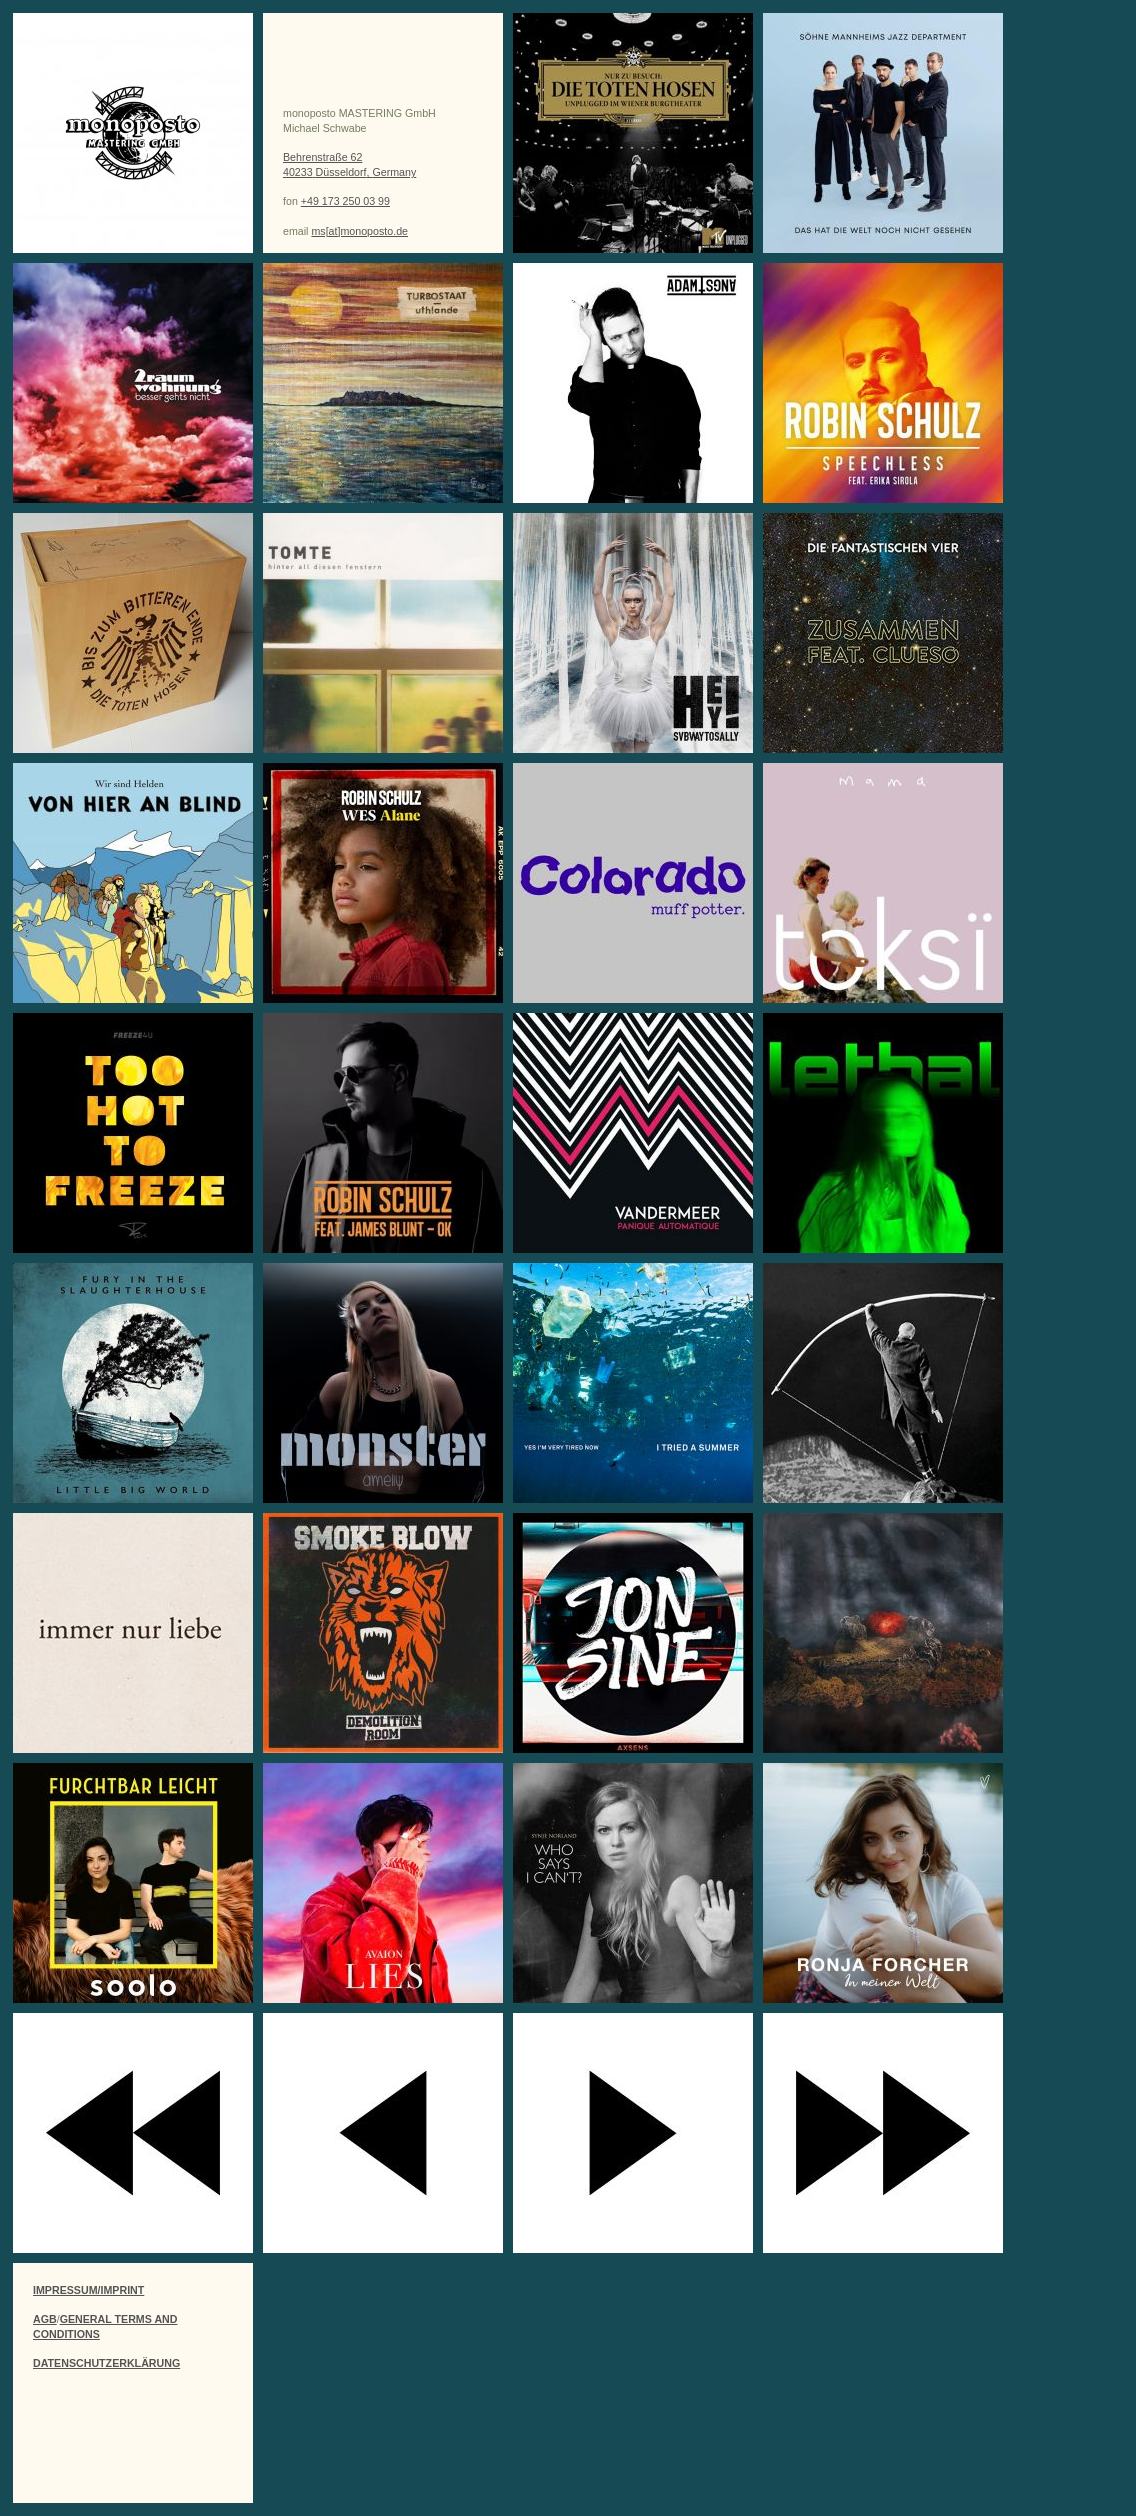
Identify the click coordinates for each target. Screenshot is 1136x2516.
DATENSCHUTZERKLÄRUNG (106, 2363)
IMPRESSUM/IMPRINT (88, 2290)
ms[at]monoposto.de (359, 231)
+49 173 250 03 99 (345, 201)
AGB (45, 2319)
